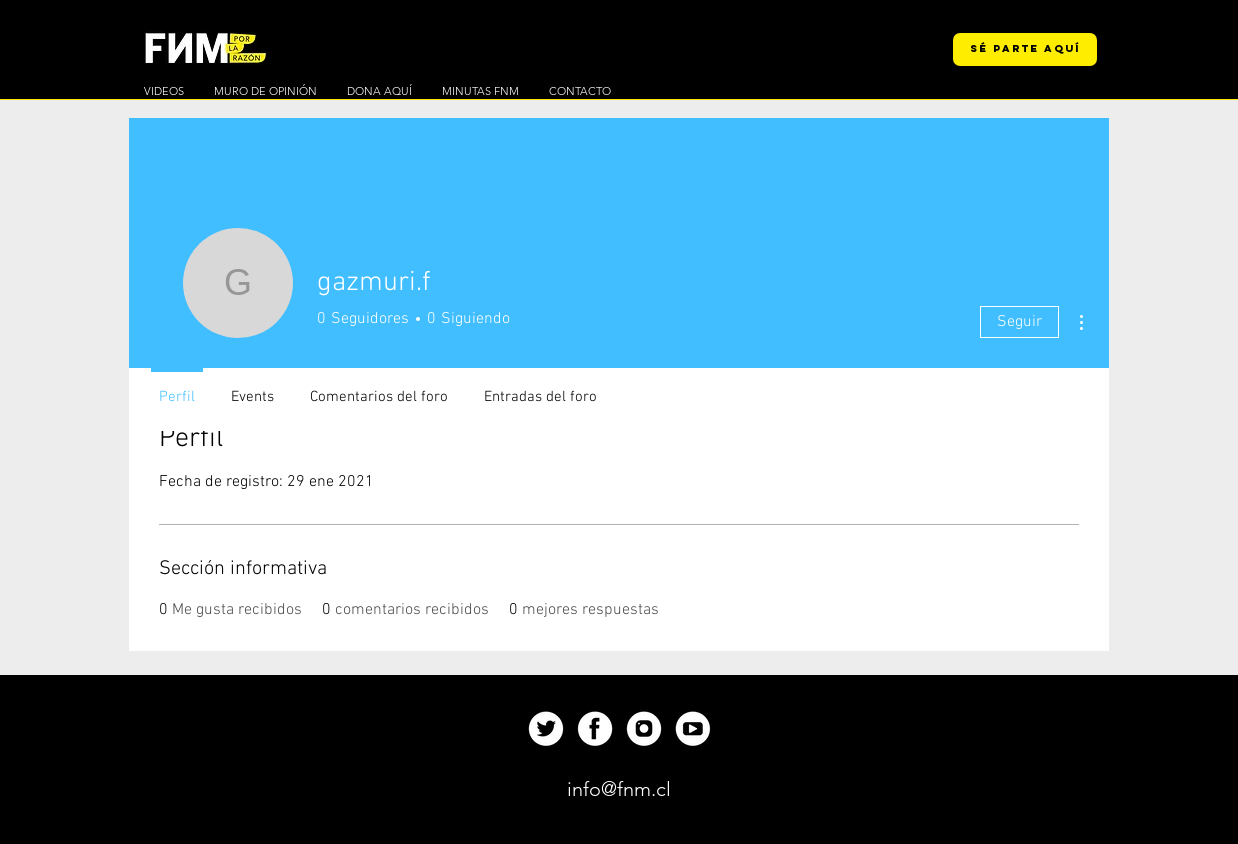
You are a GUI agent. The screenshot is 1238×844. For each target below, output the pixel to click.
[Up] (545, 728)
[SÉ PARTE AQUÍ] (1025, 49)
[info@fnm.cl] (619, 789)
